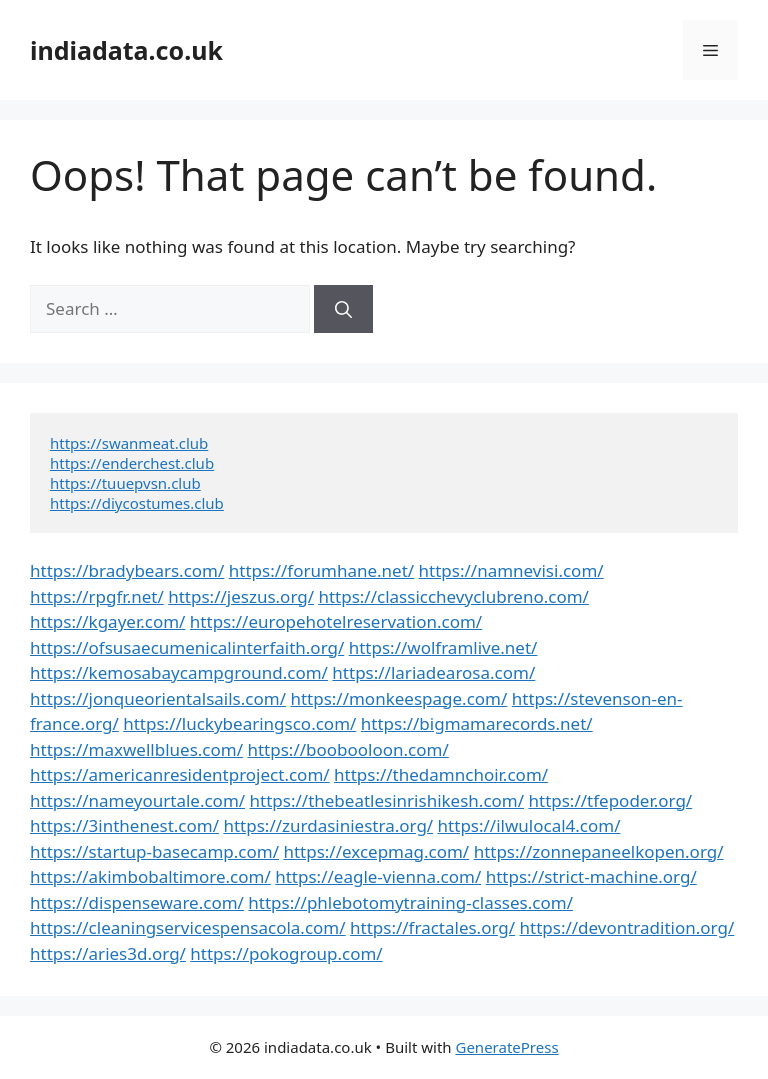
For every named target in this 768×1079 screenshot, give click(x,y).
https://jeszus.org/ (241, 596)
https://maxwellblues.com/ (136, 749)
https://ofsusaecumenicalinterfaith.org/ (187, 647)
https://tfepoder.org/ (610, 800)
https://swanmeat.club (129, 443)
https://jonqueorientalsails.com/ (158, 698)
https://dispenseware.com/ (137, 902)
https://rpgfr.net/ (97, 596)
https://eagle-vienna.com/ (378, 876)
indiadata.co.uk (126, 50)
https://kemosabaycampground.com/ (179, 672)
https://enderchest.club (132, 463)
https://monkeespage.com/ (398, 698)
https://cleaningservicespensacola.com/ (188, 927)
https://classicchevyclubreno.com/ (453, 596)
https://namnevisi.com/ (511, 570)
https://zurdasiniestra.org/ (328, 825)
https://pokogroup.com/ (286, 953)
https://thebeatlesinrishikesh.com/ (387, 800)
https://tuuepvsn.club (125, 483)
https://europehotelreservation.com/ (336, 621)
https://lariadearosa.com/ (433, 672)
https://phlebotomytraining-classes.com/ (410, 902)
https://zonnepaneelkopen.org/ (599, 851)
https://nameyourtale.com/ (137, 800)
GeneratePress (506, 1047)
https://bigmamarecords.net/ (477, 723)
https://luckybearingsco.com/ (239, 723)
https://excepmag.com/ (376, 851)
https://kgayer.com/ (107, 621)
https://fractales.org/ (432, 927)
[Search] (343, 309)
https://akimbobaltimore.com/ (150, 876)
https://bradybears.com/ (127, 570)
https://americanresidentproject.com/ (180, 774)
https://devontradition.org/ (627, 927)
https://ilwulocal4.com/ (529, 825)
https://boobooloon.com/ (347, 749)
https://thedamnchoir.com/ (441, 774)
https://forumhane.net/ (321, 570)
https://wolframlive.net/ (443, 647)
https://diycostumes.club (137, 503)
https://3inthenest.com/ (124, 825)
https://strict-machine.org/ (591, 876)
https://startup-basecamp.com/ (154, 851)
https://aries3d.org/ (108, 953)
